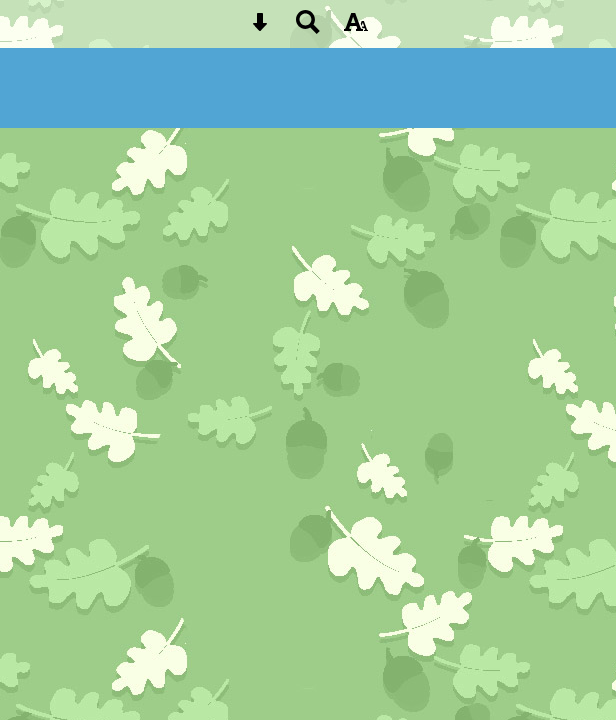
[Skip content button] (260, 28)
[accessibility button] (356, 28)
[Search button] (308, 28)
